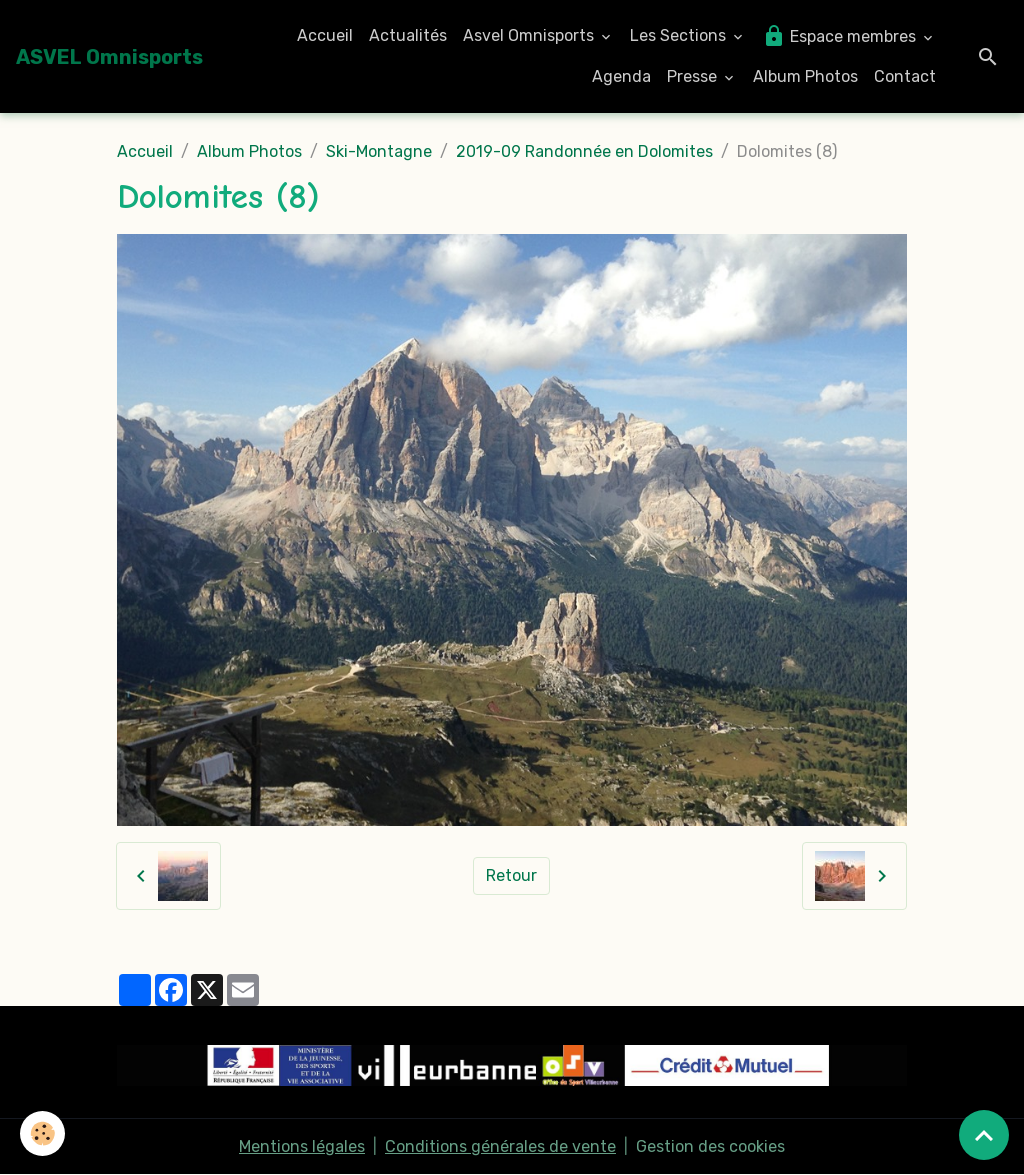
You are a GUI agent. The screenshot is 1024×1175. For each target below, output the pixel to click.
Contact (905, 76)
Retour (511, 875)
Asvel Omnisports (530, 35)
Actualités (408, 35)
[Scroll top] (984, 1135)
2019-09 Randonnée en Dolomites (584, 151)
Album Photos (805, 76)
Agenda (621, 76)
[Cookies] (42, 1133)
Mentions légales (302, 1146)
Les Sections (680, 35)
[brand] (109, 57)
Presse (694, 76)
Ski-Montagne (379, 151)
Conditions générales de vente (500, 1146)
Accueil (325, 35)
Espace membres (841, 36)
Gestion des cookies (710, 1146)
